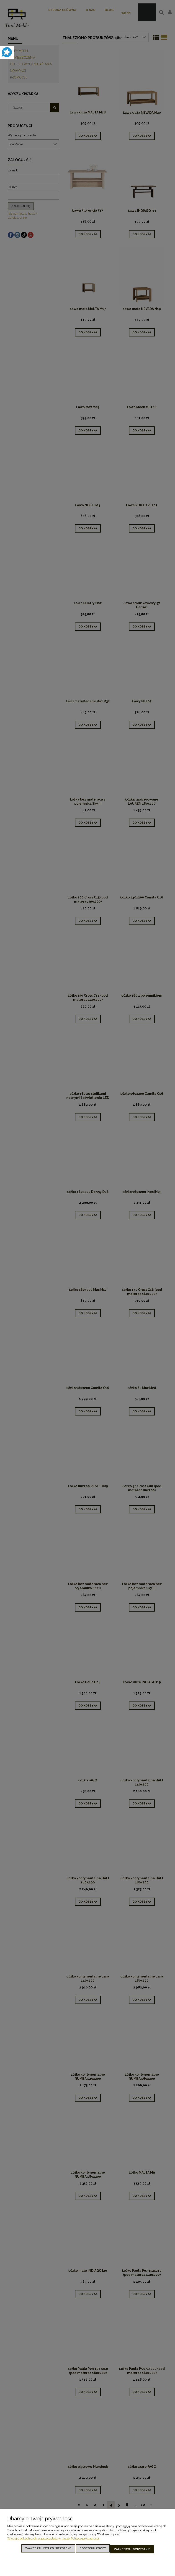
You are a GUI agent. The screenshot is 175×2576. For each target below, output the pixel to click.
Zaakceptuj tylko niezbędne (48, 2550)
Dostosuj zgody (93, 2550)
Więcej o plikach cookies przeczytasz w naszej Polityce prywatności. (53, 2540)
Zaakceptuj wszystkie (132, 2550)
